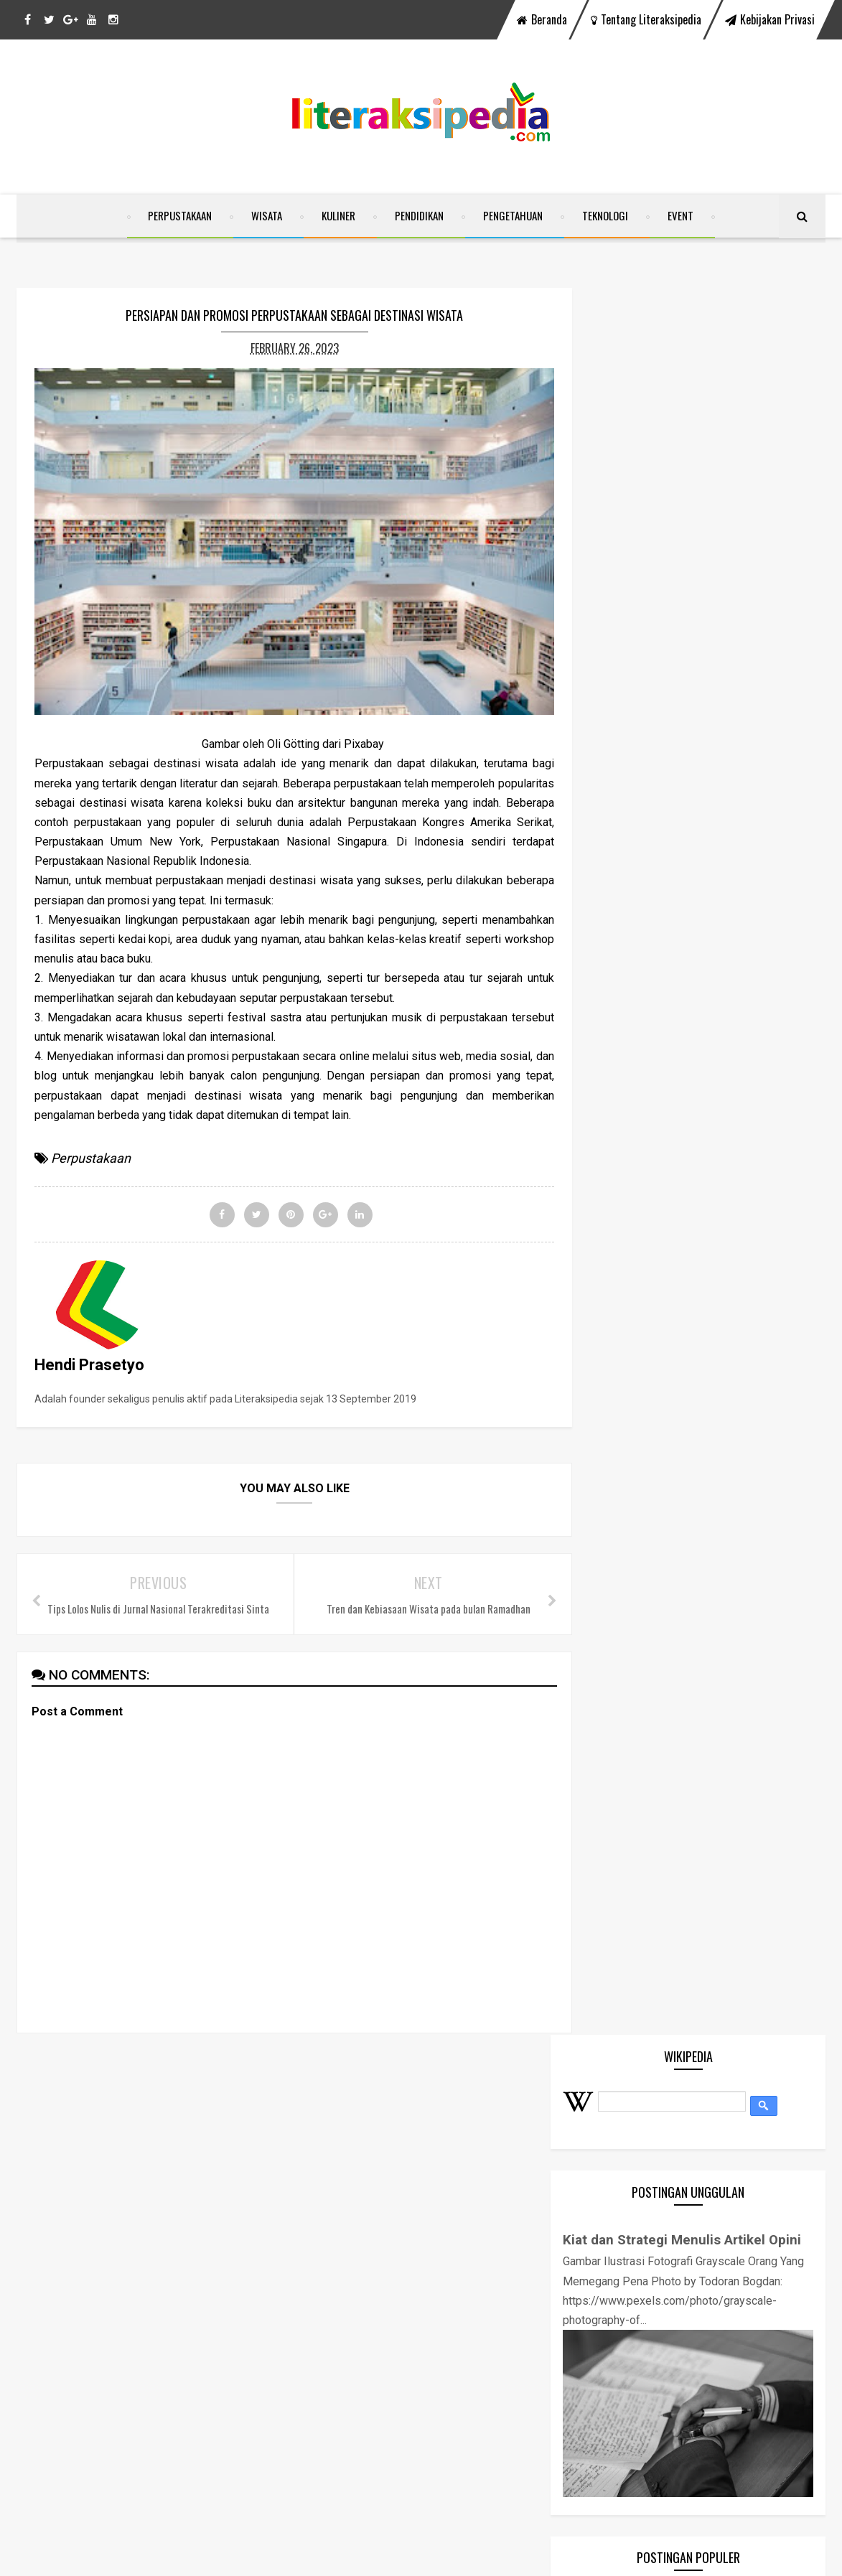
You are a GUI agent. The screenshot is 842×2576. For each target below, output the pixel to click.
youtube (463, 2103)
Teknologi (605, 217)
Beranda (542, 19)
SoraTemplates (354, 2555)
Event (680, 217)
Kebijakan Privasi (770, 19)
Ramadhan (631, 1560)
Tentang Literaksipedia (646, 19)
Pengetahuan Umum (653, 1503)
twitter (368, 2103)
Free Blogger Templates (523, 2555)
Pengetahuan (513, 217)
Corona (622, 1302)
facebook (271, 2103)
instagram (566, 2103)
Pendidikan (419, 217)
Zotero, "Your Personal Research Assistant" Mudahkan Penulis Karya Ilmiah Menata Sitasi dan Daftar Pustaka (719, 962)
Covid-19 (626, 1330)
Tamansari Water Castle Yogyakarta (725, 1032)
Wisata (266, 217)
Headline (625, 1388)
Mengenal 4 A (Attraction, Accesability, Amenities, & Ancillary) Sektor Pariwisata (712, 893)
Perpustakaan (180, 217)
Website (624, 1618)
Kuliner (338, 217)
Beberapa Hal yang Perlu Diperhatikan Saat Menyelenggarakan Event (721, 1173)
